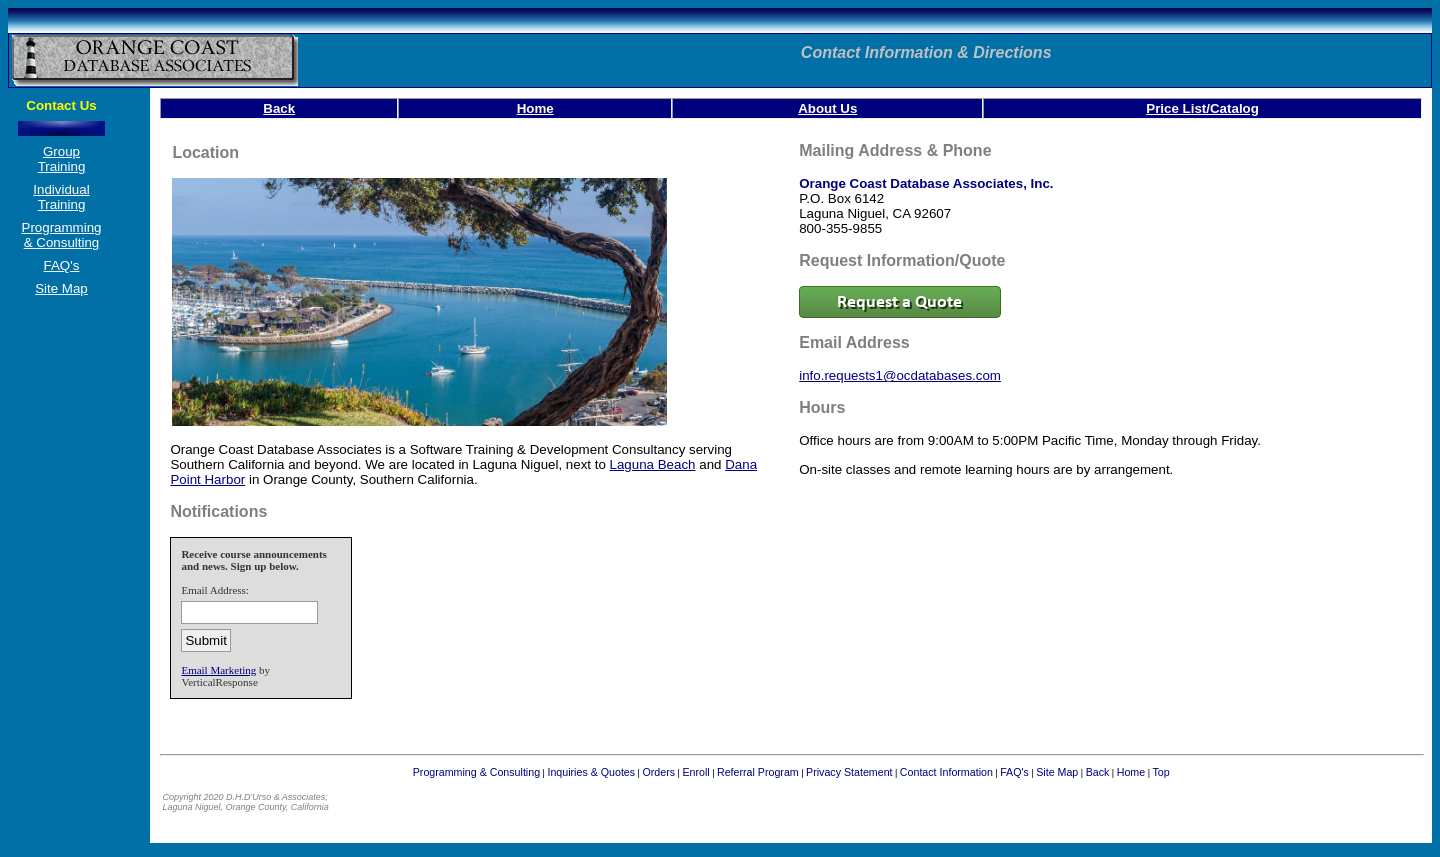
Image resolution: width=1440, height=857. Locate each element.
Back (279, 108)
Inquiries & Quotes (591, 772)
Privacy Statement (849, 772)
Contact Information (946, 772)
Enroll (695, 772)
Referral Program (758, 772)
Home (535, 108)
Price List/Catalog (1202, 108)
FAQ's (62, 265)
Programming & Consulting (62, 235)
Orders (658, 772)
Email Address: (215, 590)
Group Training (62, 159)
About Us (827, 108)
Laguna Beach (653, 464)
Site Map (61, 288)
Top (1160, 772)
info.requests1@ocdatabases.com (900, 375)
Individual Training (61, 197)
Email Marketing (218, 670)
